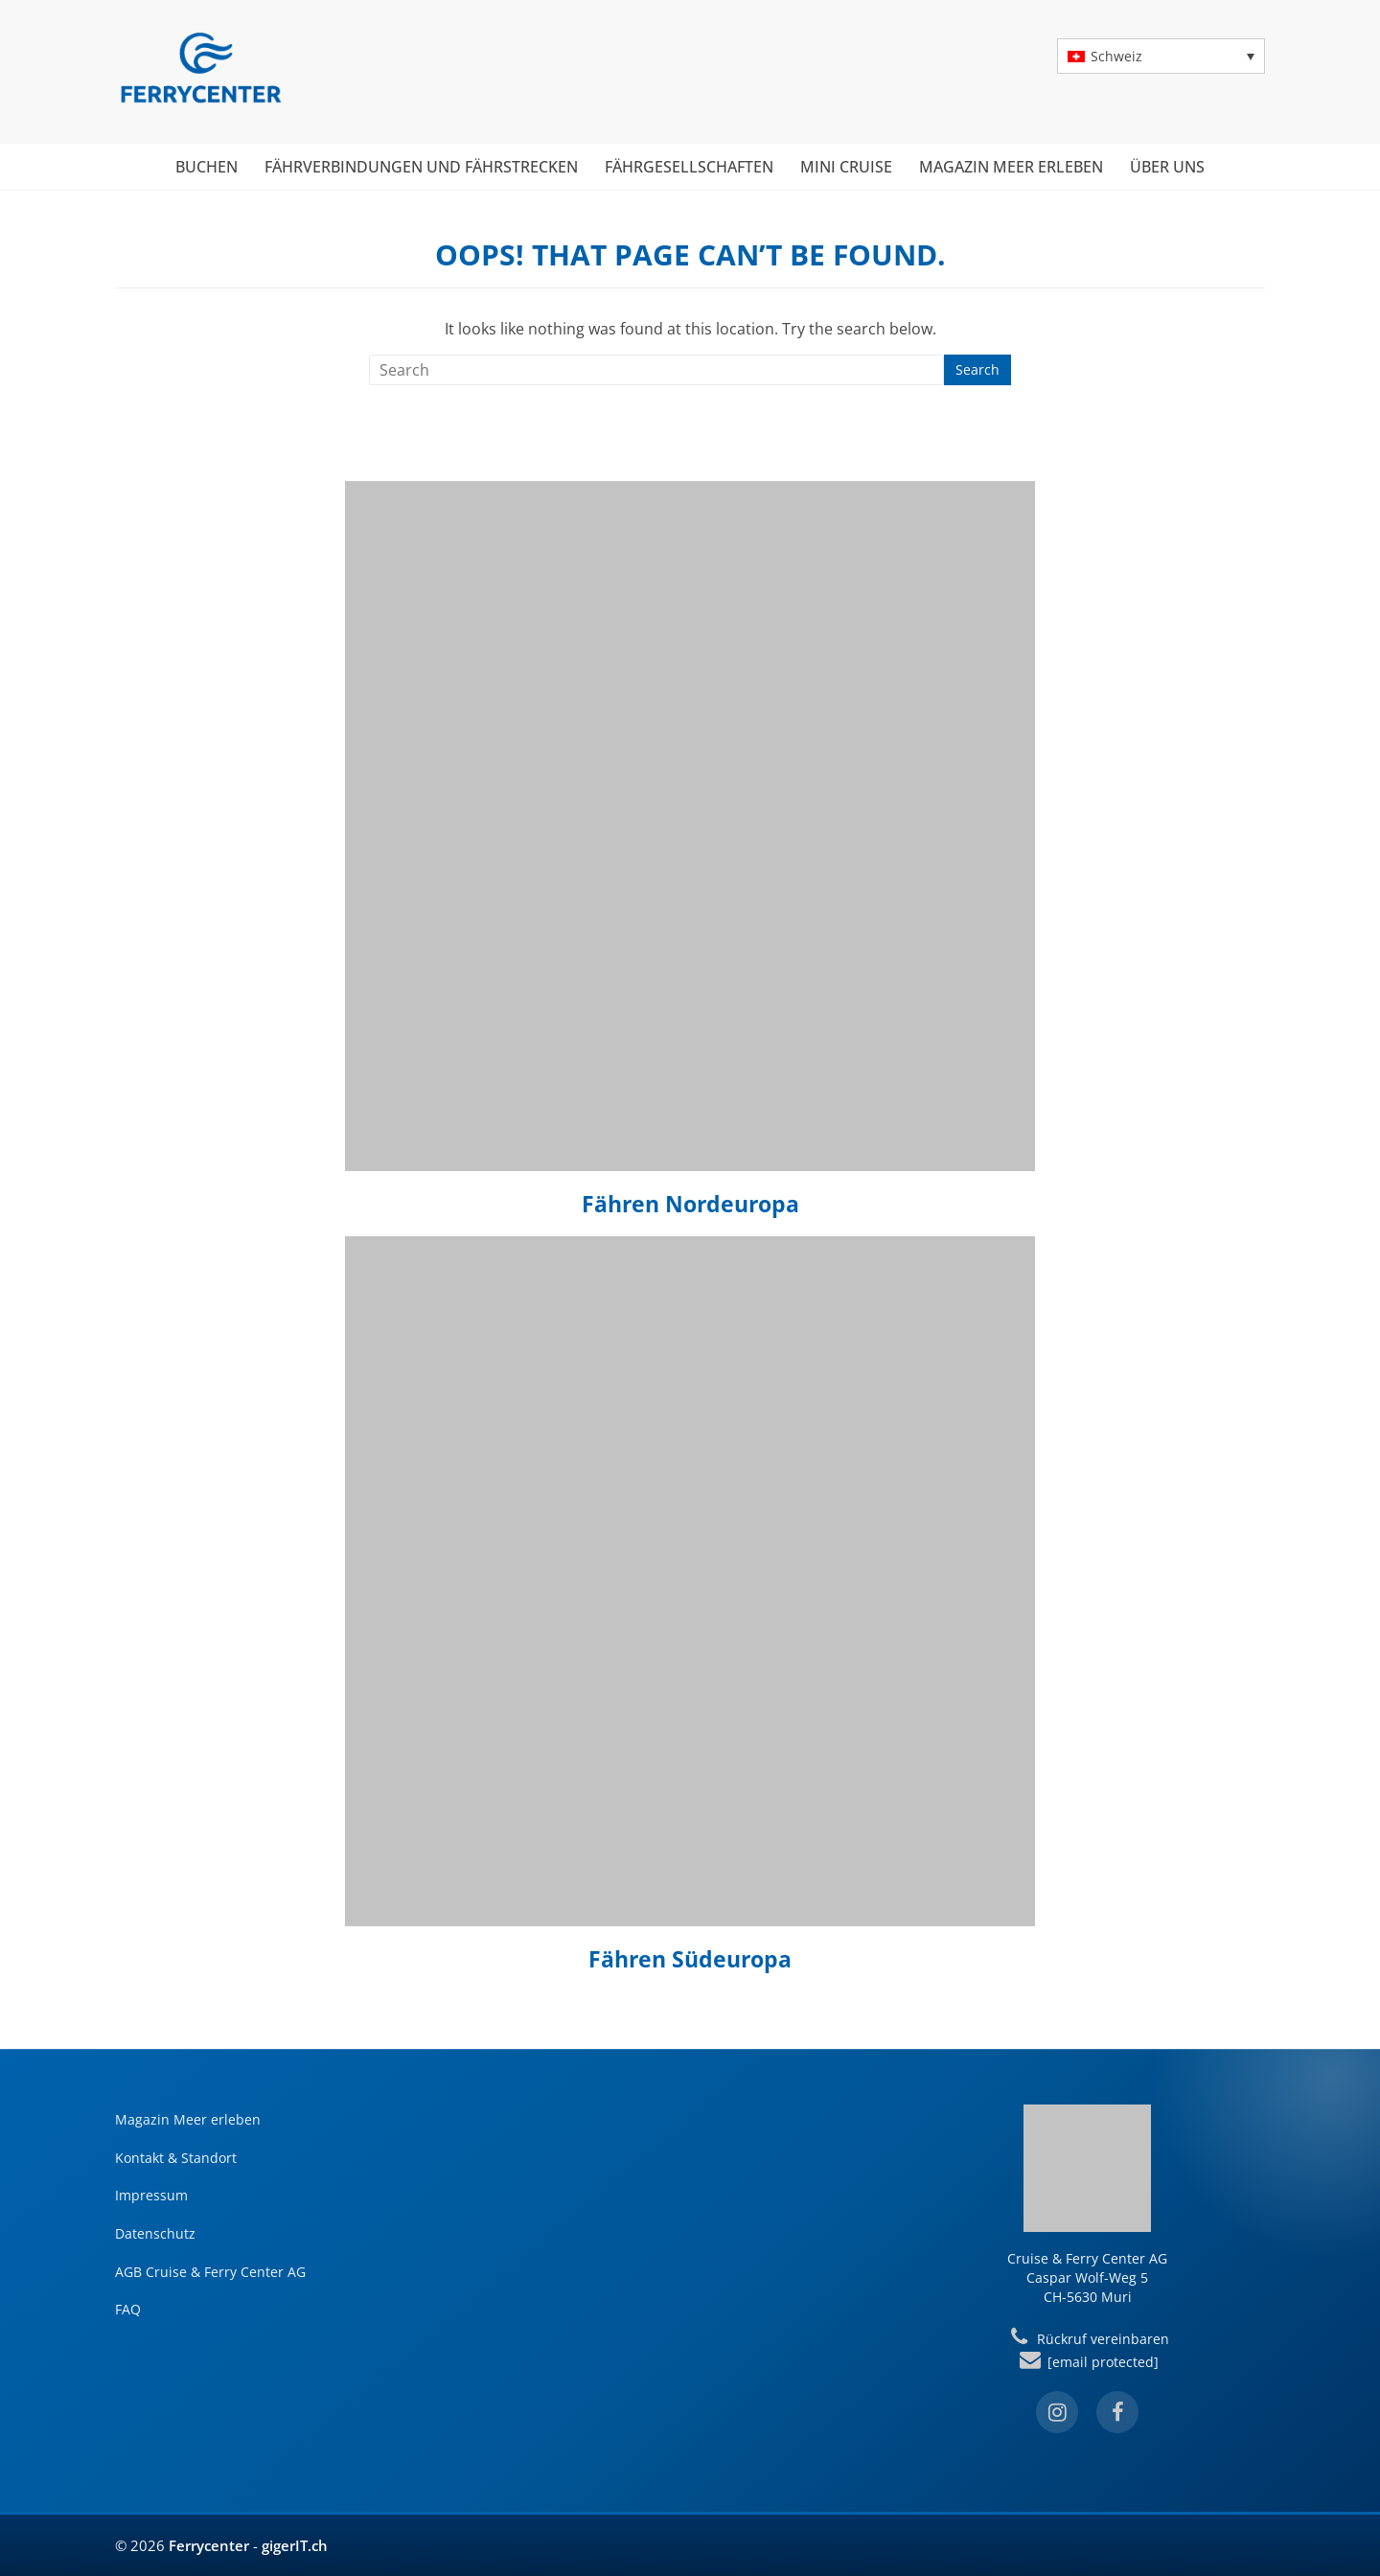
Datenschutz (155, 2233)
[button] (1161, 56)
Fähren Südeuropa (690, 1959)
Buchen (206, 166)
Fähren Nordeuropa (690, 1203)
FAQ (128, 2309)
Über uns (1167, 166)
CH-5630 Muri (1088, 2297)
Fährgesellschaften (689, 166)
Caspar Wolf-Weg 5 (1087, 2277)
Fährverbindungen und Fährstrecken (421, 166)
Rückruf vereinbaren (1086, 2339)
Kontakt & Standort (176, 2158)
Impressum (151, 2195)
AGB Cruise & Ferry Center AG (210, 2272)
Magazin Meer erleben (1011, 166)
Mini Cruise (846, 166)
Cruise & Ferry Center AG (1087, 2258)
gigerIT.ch (295, 2545)
